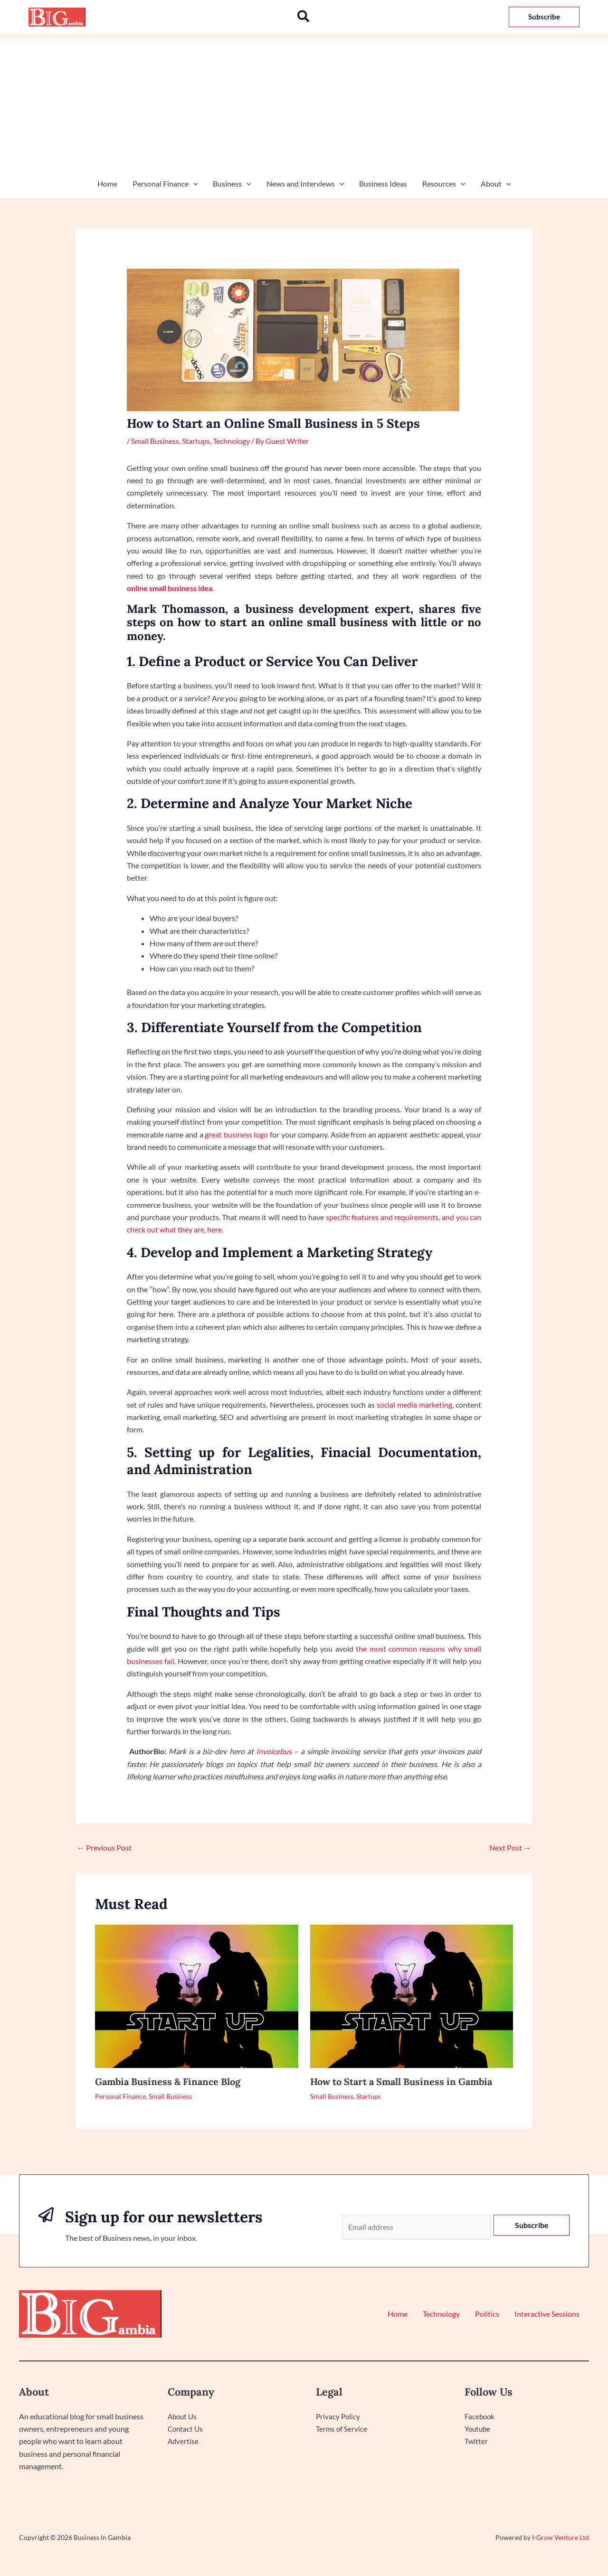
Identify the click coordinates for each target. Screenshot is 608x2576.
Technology (231, 440)
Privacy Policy (338, 2416)
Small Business (155, 440)
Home (107, 183)
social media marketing (414, 1404)
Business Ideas (383, 183)
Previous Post (104, 1847)
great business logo (236, 1134)
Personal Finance (165, 184)
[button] (303, 17)
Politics (487, 2314)
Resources (444, 184)
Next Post (510, 1847)
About (496, 184)
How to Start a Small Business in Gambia (401, 2081)
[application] (193, 184)
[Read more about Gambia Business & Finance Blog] (196, 1995)
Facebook (480, 2416)
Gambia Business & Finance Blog (167, 2081)
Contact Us (186, 2428)
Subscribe (532, 2224)
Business (232, 184)
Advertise (184, 2440)
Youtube (479, 2428)
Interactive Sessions (547, 2314)
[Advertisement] (304, 105)
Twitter (476, 2440)
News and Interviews (305, 184)
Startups (196, 440)
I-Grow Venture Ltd (560, 2537)
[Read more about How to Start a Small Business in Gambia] (411, 1995)
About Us (183, 2416)
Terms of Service (342, 2428)
